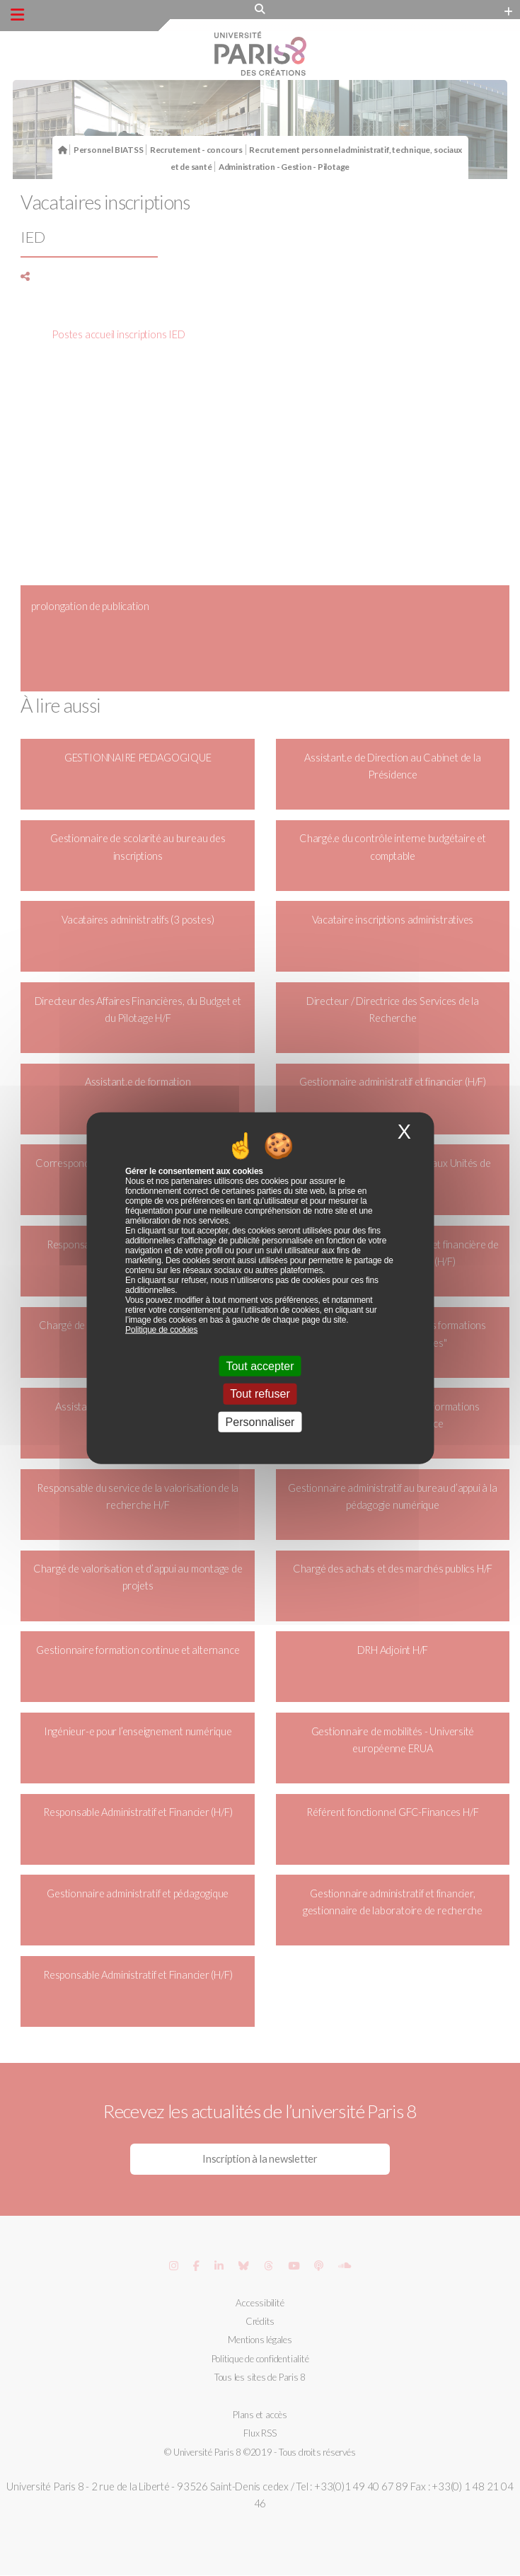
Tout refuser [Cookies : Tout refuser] (259, 1394)
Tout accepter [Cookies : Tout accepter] (260, 1366)
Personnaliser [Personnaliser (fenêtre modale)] (260, 1421)
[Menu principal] (17, 15)
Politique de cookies (161, 1330)
